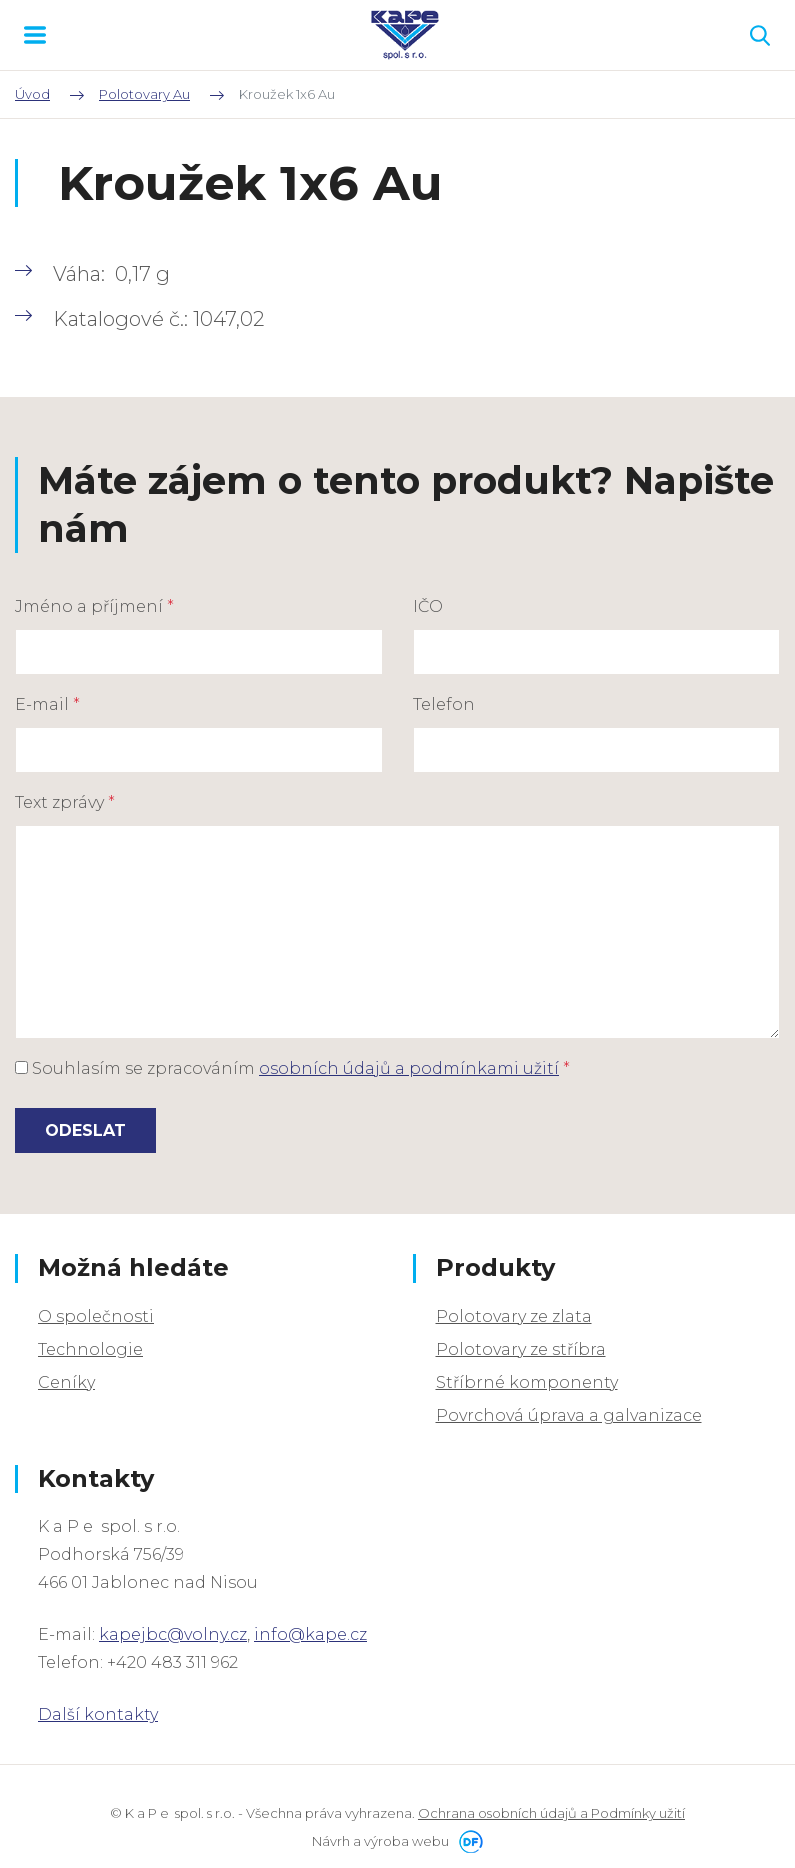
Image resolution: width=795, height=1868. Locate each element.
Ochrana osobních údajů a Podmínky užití (551, 1813)
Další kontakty (98, 1714)
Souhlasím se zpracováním (292, 1068)
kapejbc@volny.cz (173, 1634)
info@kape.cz (310, 1634)
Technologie (90, 1349)
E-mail (47, 704)
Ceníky (66, 1382)
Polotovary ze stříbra (521, 1349)
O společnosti (96, 1316)
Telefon (444, 704)
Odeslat (85, 1130)
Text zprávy (65, 802)
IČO (428, 606)
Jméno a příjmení (94, 606)
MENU (35, 35)
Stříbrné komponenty (527, 1382)
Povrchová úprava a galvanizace (569, 1415)
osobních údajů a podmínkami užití (409, 1068)
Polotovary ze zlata (514, 1316)
